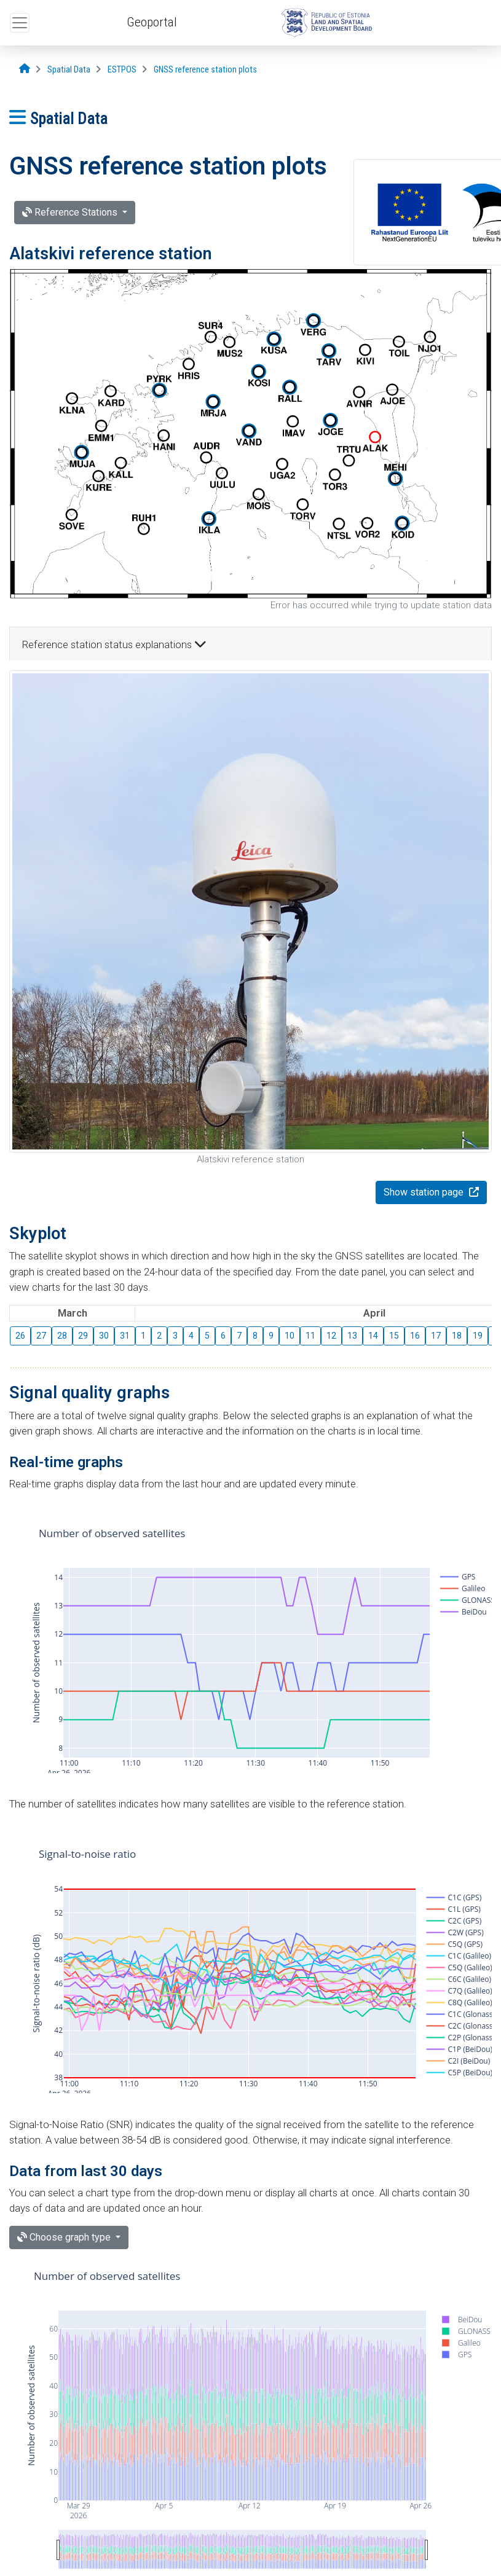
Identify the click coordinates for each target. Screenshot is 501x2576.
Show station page (425, 1192)
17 (436, 1336)
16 (415, 1336)
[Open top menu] (20, 23)
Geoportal (152, 22)
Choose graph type (65, 2237)
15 (394, 1336)
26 (20, 1336)
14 (373, 1336)
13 (352, 1336)
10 (289, 1336)
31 (125, 1336)
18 (457, 1336)
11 (310, 1336)
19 (478, 1336)
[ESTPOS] (122, 70)
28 (62, 1336)
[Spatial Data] (68, 70)
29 (83, 1336)
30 (104, 1336)
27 (41, 1336)
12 (331, 1336)
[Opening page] (24, 69)
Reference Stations (71, 212)
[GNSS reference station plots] (205, 70)
